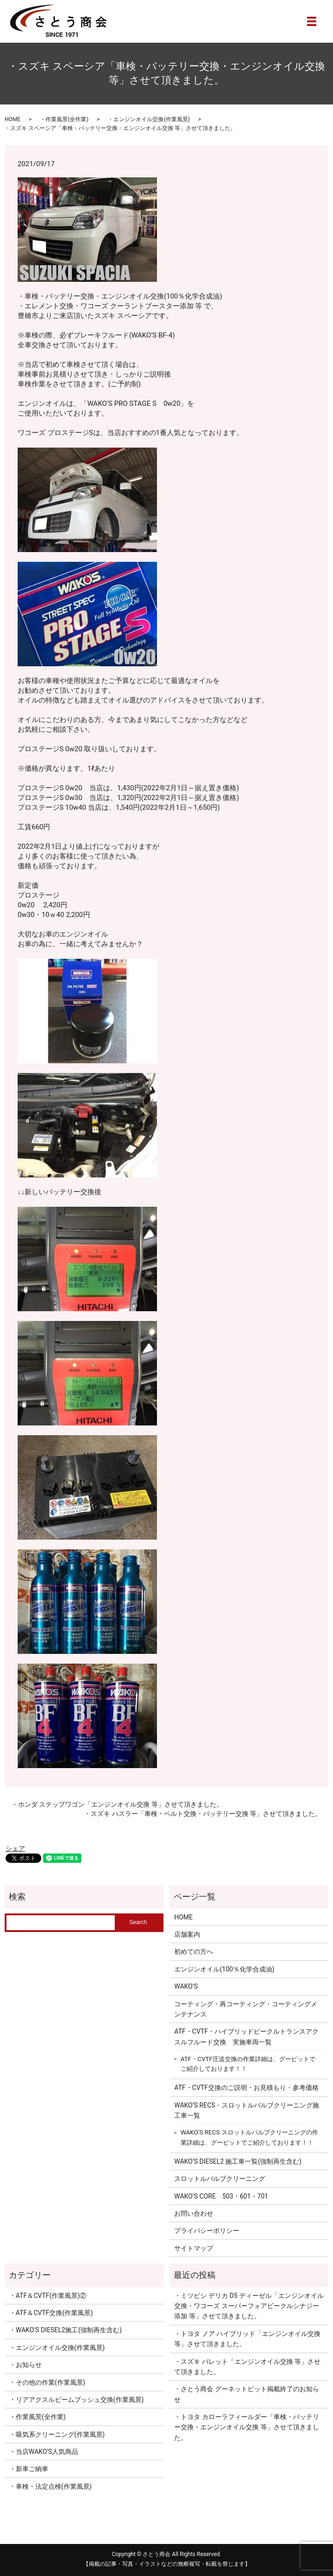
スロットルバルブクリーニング (219, 2178)
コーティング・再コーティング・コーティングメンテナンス (245, 2009)
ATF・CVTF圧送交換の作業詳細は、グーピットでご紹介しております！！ (248, 2064)
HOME (12, 119)
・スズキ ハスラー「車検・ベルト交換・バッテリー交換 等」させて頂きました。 (202, 1813)
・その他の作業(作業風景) (47, 2382)
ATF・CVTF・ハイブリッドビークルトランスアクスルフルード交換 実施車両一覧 (246, 2036)
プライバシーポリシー (206, 2230)
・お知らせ (25, 2364)
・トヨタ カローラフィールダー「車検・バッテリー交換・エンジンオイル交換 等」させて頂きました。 (246, 2427)
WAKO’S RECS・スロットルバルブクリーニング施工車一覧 (246, 2110)
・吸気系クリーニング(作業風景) (57, 2434)
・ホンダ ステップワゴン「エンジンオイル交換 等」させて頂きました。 (117, 1804)
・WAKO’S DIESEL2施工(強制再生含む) (65, 2330)
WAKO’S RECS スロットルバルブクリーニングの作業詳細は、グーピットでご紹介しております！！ (249, 2137)
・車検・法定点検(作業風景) (50, 2486)
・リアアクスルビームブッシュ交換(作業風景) (76, 2399)
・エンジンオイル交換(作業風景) (148, 119)
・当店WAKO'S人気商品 (43, 2451)
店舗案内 (187, 1934)
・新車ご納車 (28, 2468)
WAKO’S (186, 1986)
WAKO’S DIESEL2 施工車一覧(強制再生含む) (237, 2161)
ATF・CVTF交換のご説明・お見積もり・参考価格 (246, 2087)
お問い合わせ (193, 2213)
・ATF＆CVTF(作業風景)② (47, 2295)
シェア (15, 1848)
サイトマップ (193, 2248)
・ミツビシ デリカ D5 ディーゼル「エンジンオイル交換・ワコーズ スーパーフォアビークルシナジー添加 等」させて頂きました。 (248, 2306)
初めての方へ (193, 1951)
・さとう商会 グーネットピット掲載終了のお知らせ (246, 2394)
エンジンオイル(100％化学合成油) (224, 1969)
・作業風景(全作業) (64, 119)
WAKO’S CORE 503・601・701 (221, 2196)
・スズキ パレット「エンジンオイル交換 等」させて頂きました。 (247, 2366)
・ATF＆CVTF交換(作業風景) (51, 2312)
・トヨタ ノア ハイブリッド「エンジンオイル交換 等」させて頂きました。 (247, 2339)
